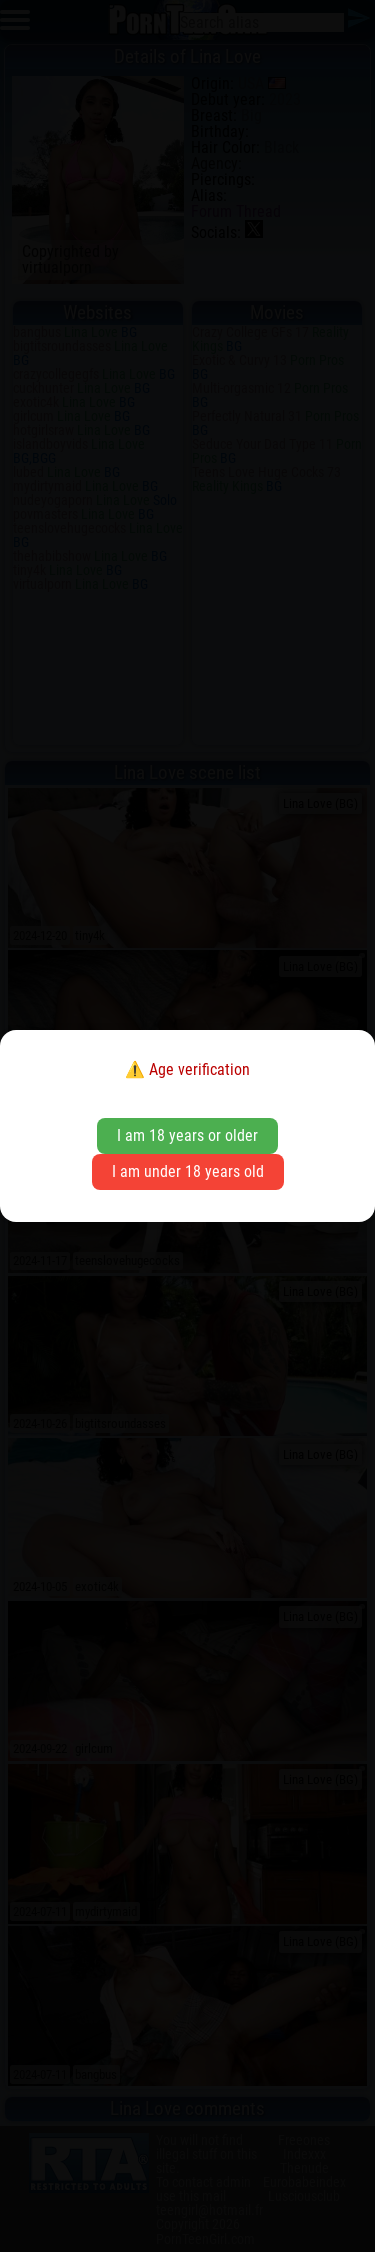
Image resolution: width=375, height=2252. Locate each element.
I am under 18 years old (188, 1171)
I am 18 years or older (187, 1135)
